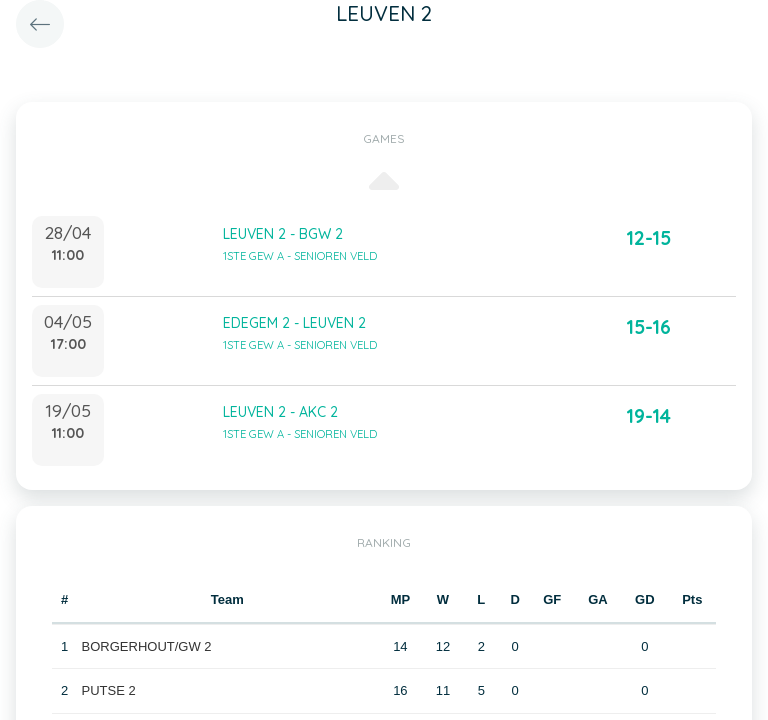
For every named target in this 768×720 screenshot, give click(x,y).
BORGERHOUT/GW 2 (147, 646)
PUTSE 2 (109, 690)
